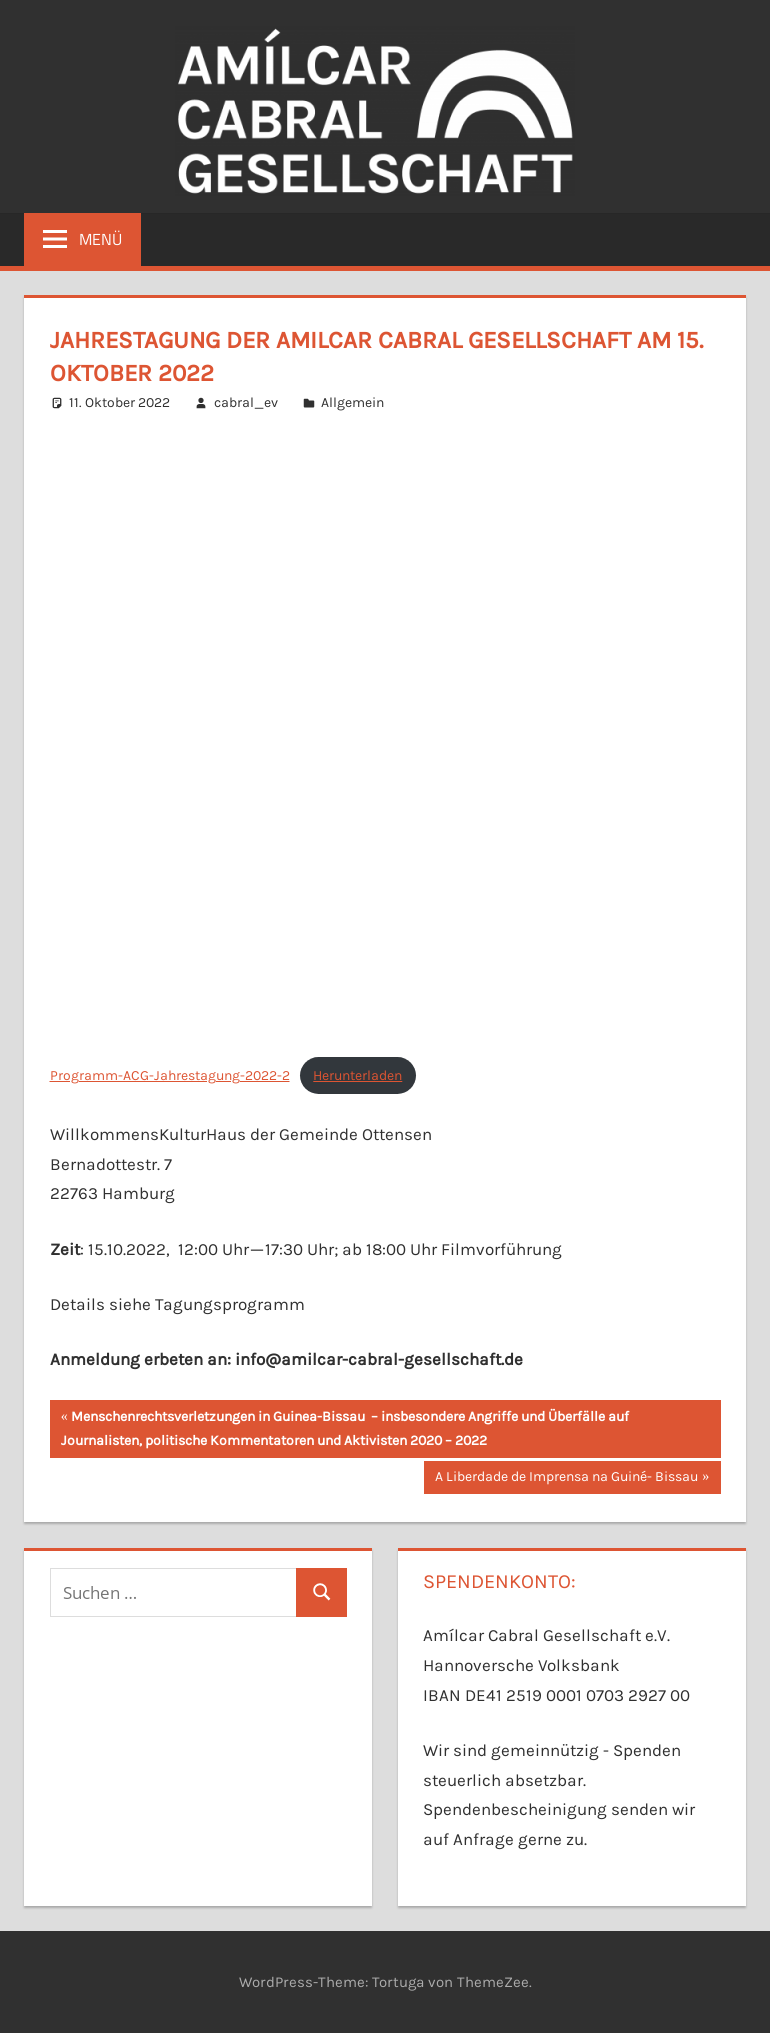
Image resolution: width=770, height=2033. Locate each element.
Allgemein (352, 402)
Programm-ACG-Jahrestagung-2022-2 (170, 1075)
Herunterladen (357, 1075)
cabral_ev (246, 402)
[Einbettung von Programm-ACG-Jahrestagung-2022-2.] (385, 736)
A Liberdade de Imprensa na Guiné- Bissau (566, 1479)
